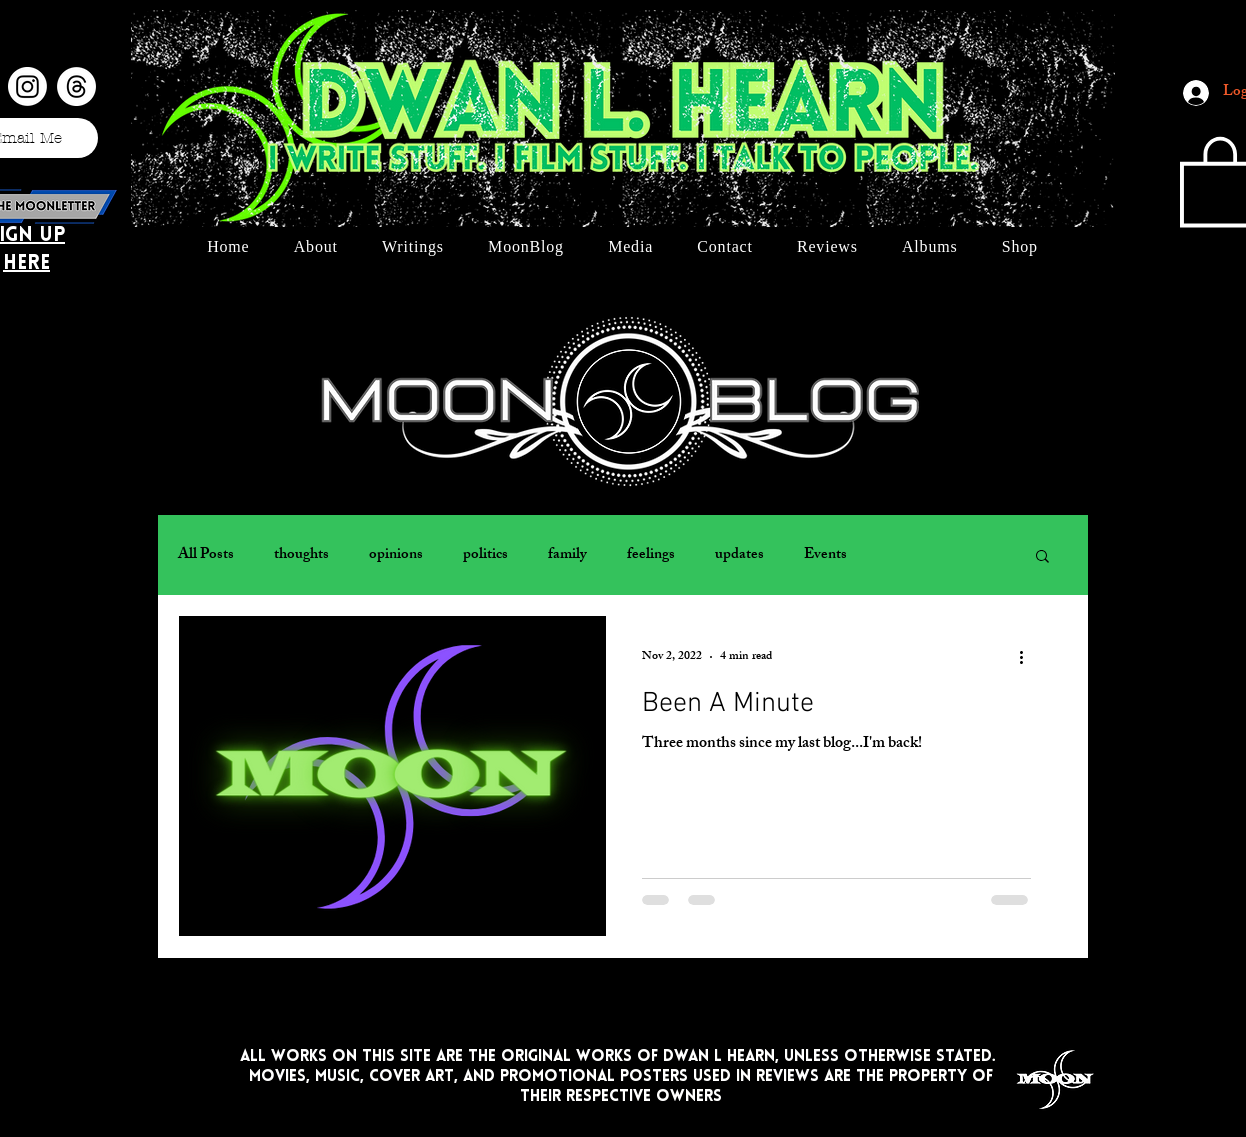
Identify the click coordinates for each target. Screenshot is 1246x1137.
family (567, 555)
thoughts (301, 555)
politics (485, 555)
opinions (396, 555)
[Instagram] (27, 86)
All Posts (206, 555)
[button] (1042, 557)
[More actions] (1028, 657)
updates (739, 555)
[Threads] (76, 86)
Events (825, 555)
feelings (651, 555)
